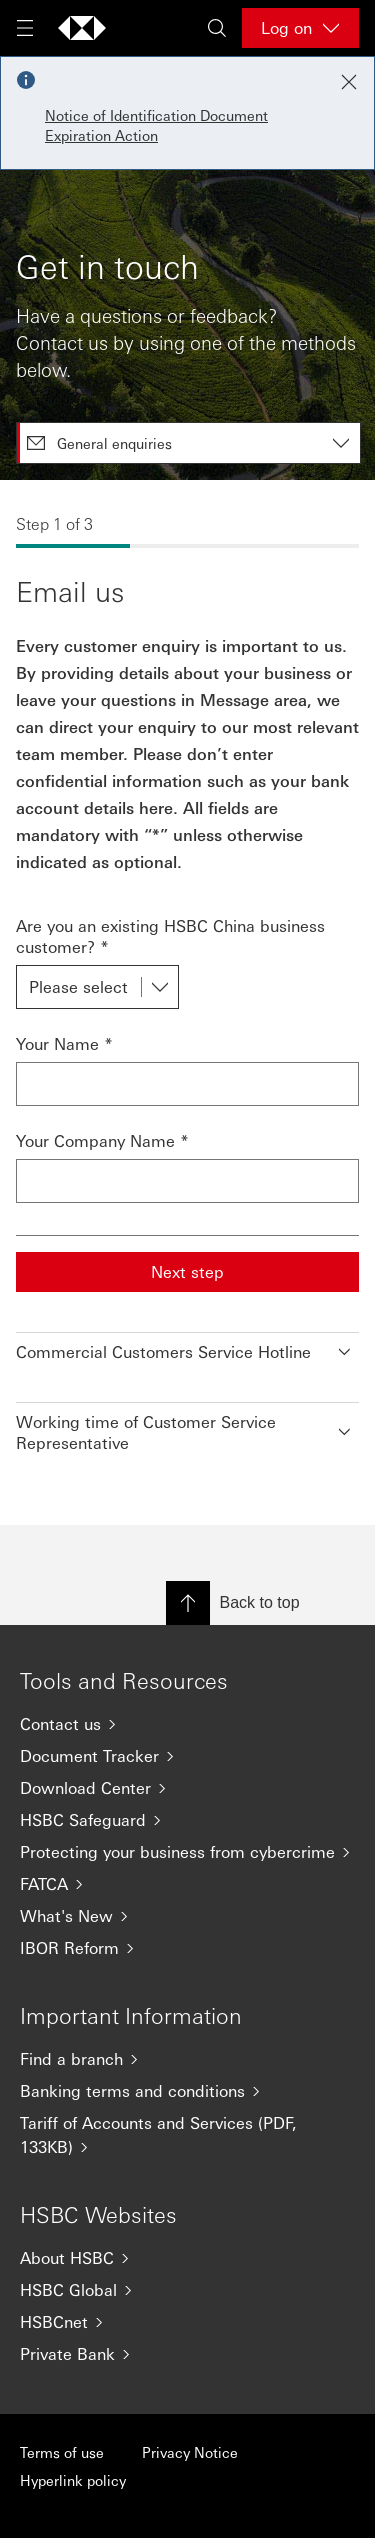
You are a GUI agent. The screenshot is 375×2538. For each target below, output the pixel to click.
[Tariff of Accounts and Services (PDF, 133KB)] (187, 2135)
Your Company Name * (102, 1140)
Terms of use (62, 2452)
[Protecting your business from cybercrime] (187, 1852)
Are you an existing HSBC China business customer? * (170, 936)
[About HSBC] (187, 2258)
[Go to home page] (82, 28)
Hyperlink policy (73, 2480)
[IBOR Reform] (187, 1948)
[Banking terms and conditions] (187, 2091)
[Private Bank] (187, 2354)
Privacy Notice (190, 2452)
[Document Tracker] (187, 1756)
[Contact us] (187, 1724)
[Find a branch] (187, 2059)
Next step (187, 1271)
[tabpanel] (187, 1002)
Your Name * (64, 1043)
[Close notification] (349, 82)
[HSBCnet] (187, 2322)
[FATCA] (187, 1884)
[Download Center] (187, 1788)
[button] (187, 1347)
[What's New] (187, 1916)
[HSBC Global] (187, 2290)
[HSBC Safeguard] (187, 1820)
